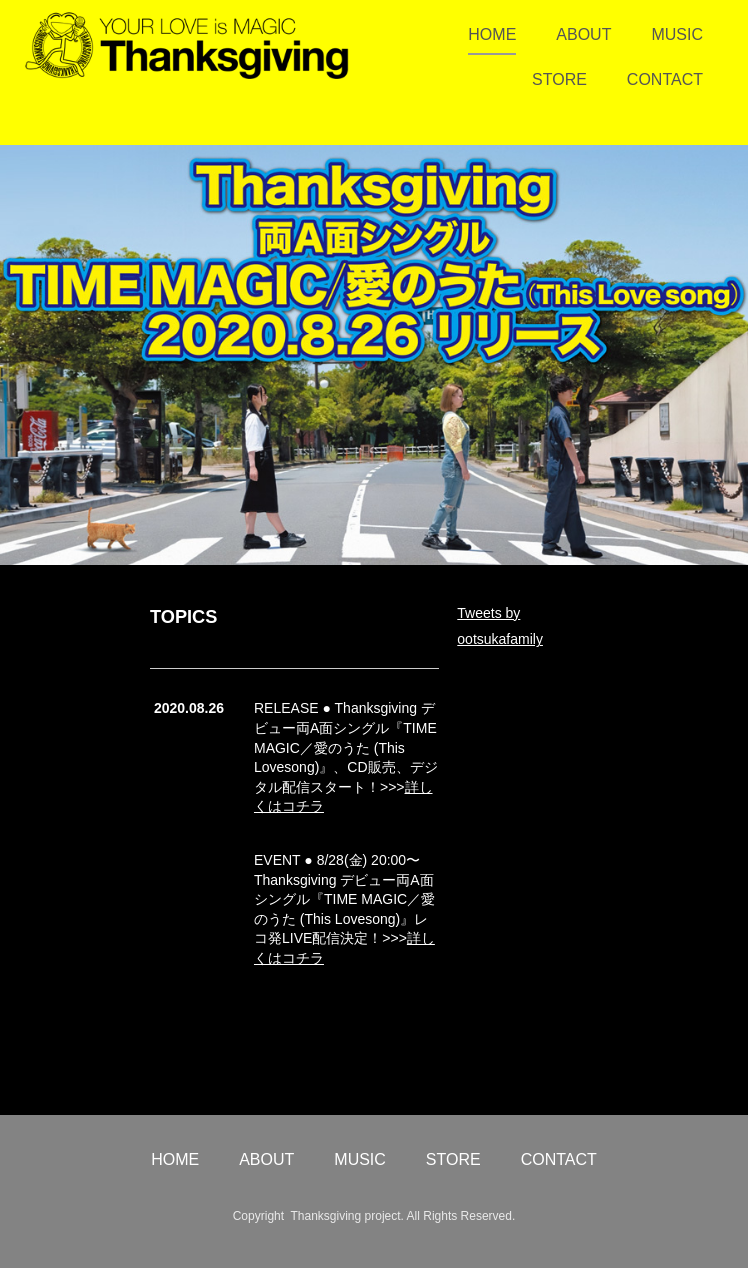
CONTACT (665, 79)
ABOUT (583, 34)
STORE (559, 79)
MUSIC (677, 34)
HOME (492, 34)
